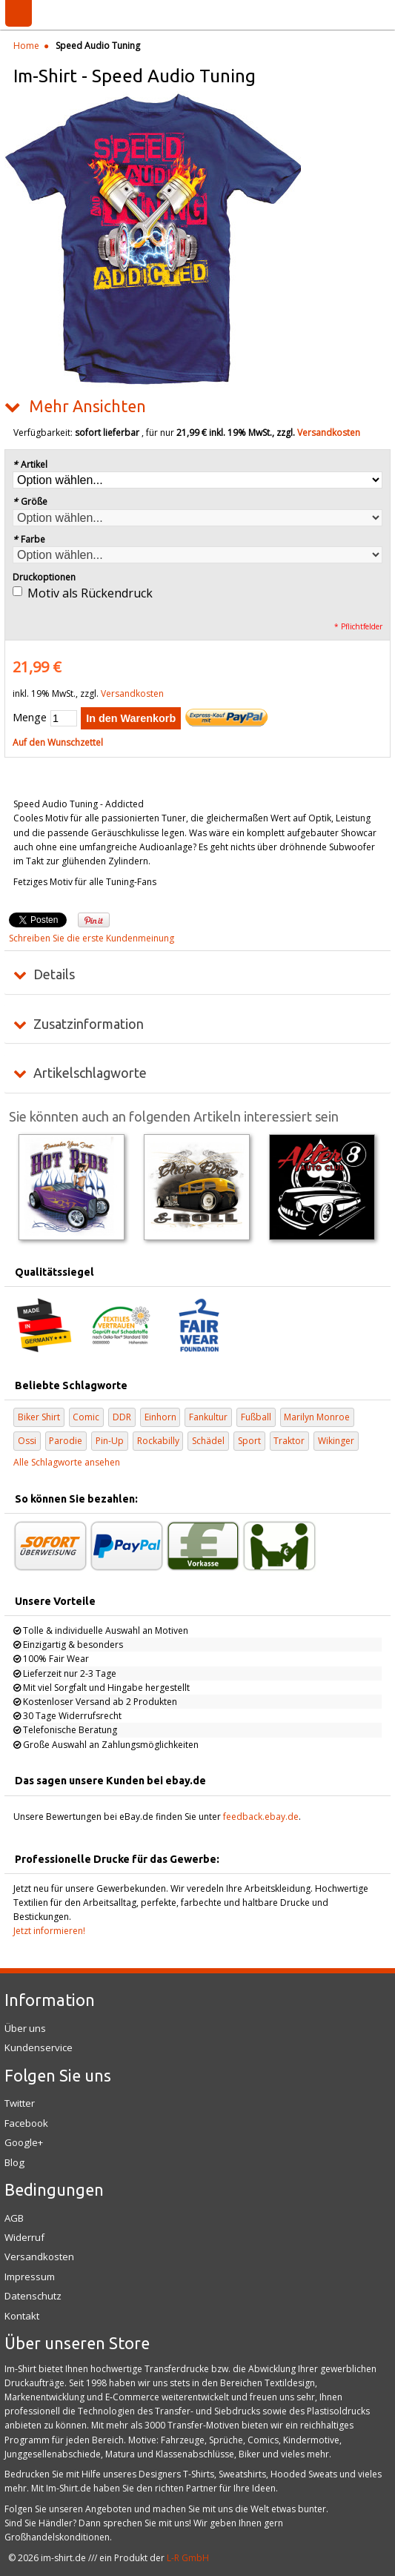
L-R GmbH (188, 2558)
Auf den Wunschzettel (58, 742)
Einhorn (160, 1417)
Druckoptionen (44, 577)
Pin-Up (110, 1440)
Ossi (27, 1440)
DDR (122, 1417)
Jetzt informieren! (49, 1930)
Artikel (30, 464)
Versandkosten (328, 432)
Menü (18, 13)
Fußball (256, 1417)
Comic (86, 1417)
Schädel (208, 1440)
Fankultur (208, 1417)
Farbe (29, 539)
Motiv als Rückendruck (90, 593)
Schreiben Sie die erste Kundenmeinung (91, 938)
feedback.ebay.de (261, 1816)
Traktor (289, 1440)
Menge (30, 717)
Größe (30, 501)
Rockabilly (158, 1440)
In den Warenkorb (131, 718)
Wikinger (336, 1440)
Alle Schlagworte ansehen (66, 1462)
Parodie (65, 1440)
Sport (249, 1440)
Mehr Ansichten (87, 406)
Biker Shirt (39, 1417)
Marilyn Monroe (317, 1417)
